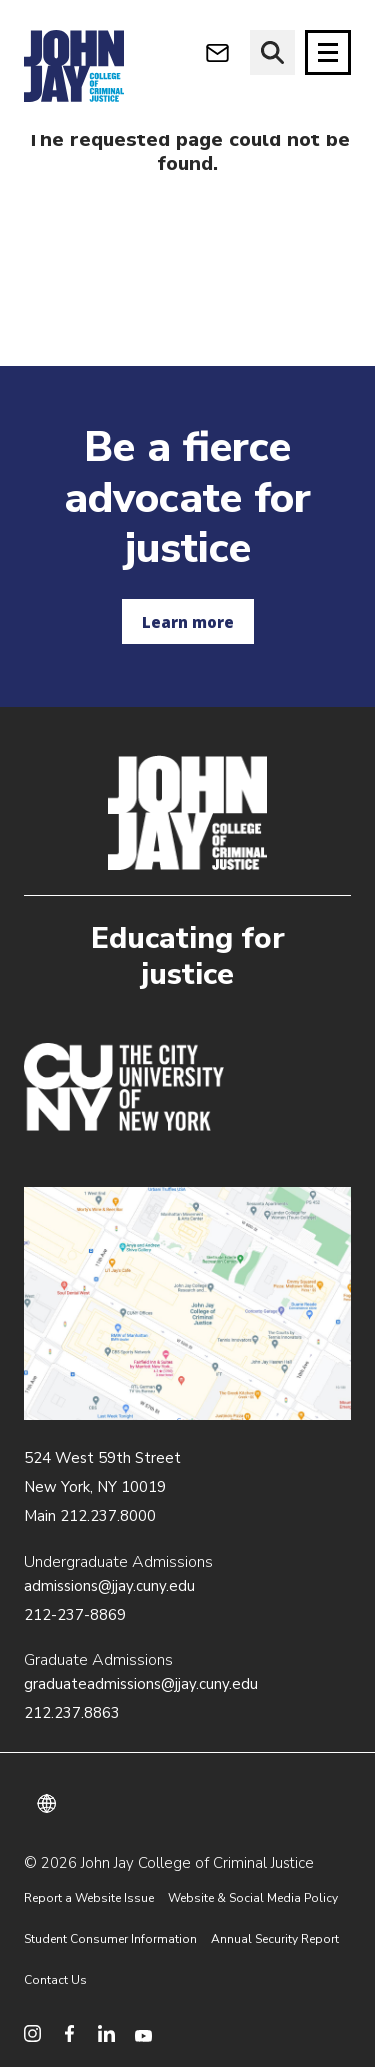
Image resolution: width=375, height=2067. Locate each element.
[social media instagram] (32, 2033)
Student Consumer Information (110, 1939)
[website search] (272, 52)
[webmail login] (217, 52)
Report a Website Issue (89, 1898)
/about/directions (187, 1303)
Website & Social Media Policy (253, 1898)
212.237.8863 (72, 1713)
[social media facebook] (69, 2033)
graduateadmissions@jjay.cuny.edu (141, 1684)
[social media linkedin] (106, 2033)
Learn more (188, 622)
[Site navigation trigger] (328, 52)
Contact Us (55, 1980)
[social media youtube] (143, 2033)
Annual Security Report (275, 1939)
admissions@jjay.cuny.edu (109, 1586)
